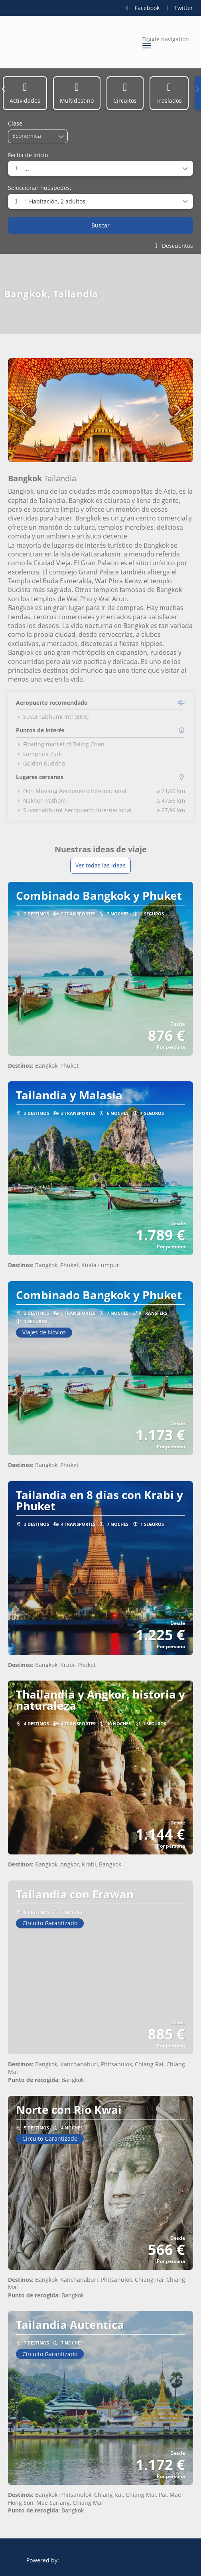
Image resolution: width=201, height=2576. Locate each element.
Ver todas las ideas (100, 865)
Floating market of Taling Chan (60, 744)
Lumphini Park (39, 754)
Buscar (100, 225)
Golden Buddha (40, 763)
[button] (4, 89)
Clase (15, 123)
